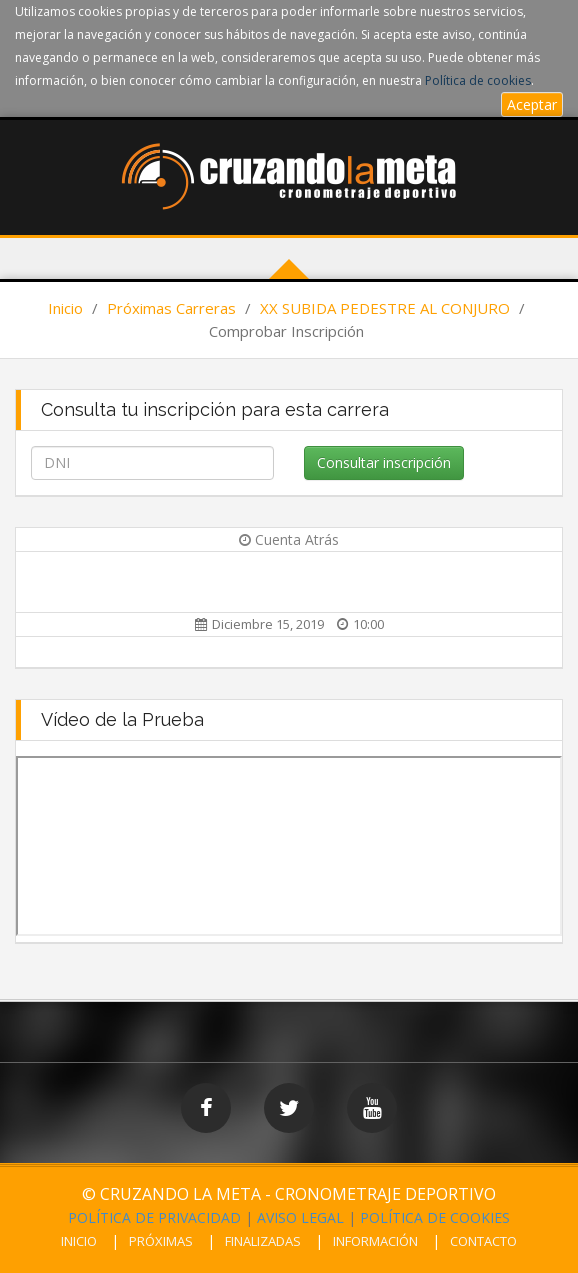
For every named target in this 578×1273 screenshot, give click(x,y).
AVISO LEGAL (300, 1217)
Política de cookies (478, 80)
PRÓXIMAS (161, 1241)
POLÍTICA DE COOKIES (435, 1217)
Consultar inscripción (384, 462)
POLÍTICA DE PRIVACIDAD (154, 1217)
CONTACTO (483, 1241)
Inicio (65, 308)
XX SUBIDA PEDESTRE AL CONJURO (385, 308)
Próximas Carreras (171, 308)
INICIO (79, 1241)
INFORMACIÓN (375, 1241)
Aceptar (532, 104)
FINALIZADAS (263, 1241)
